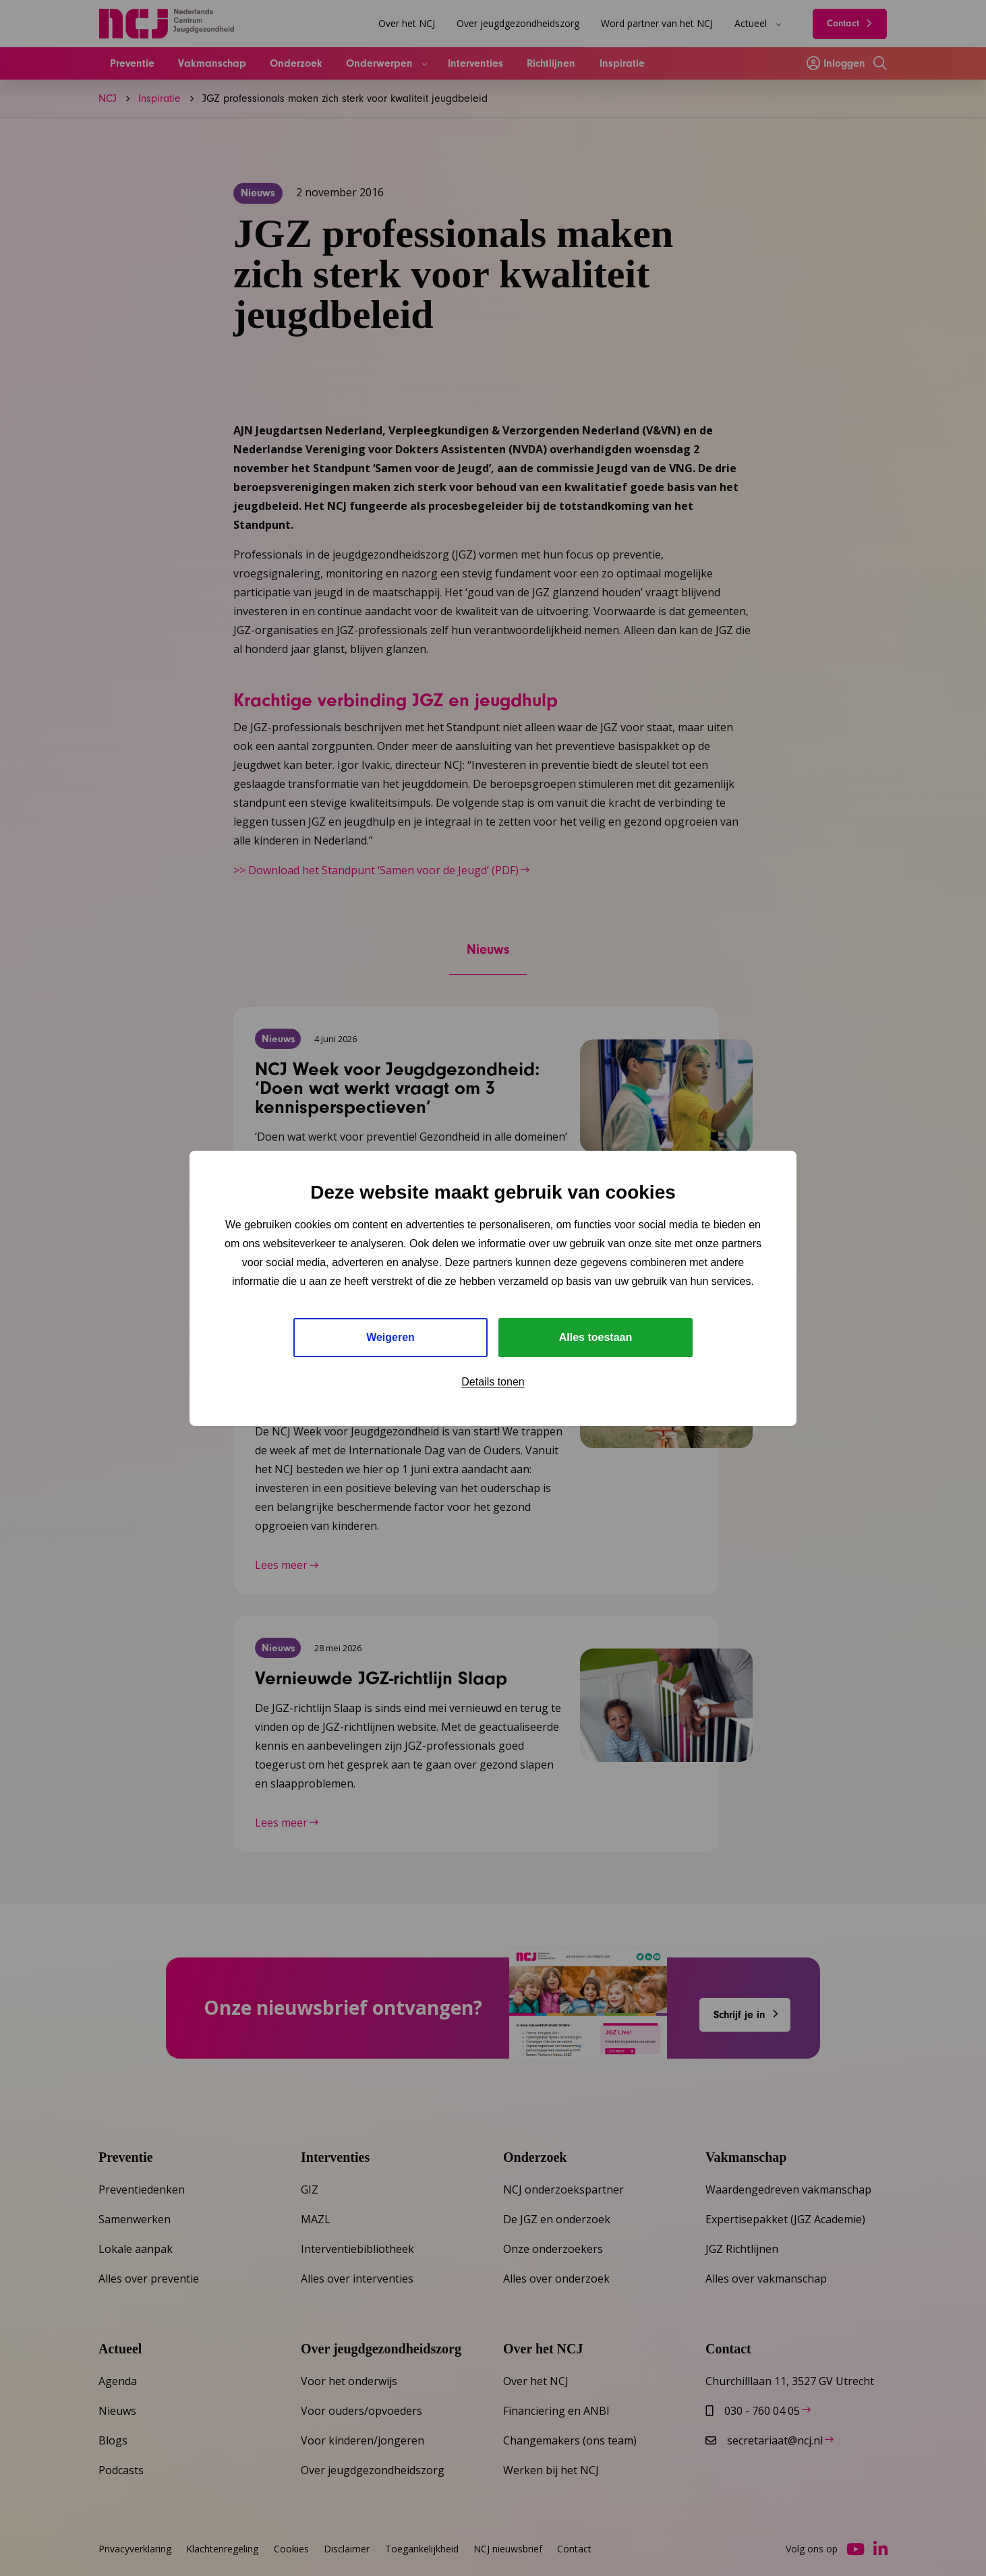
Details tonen (492, 1381)
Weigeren (390, 1337)
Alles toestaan (595, 1337)
